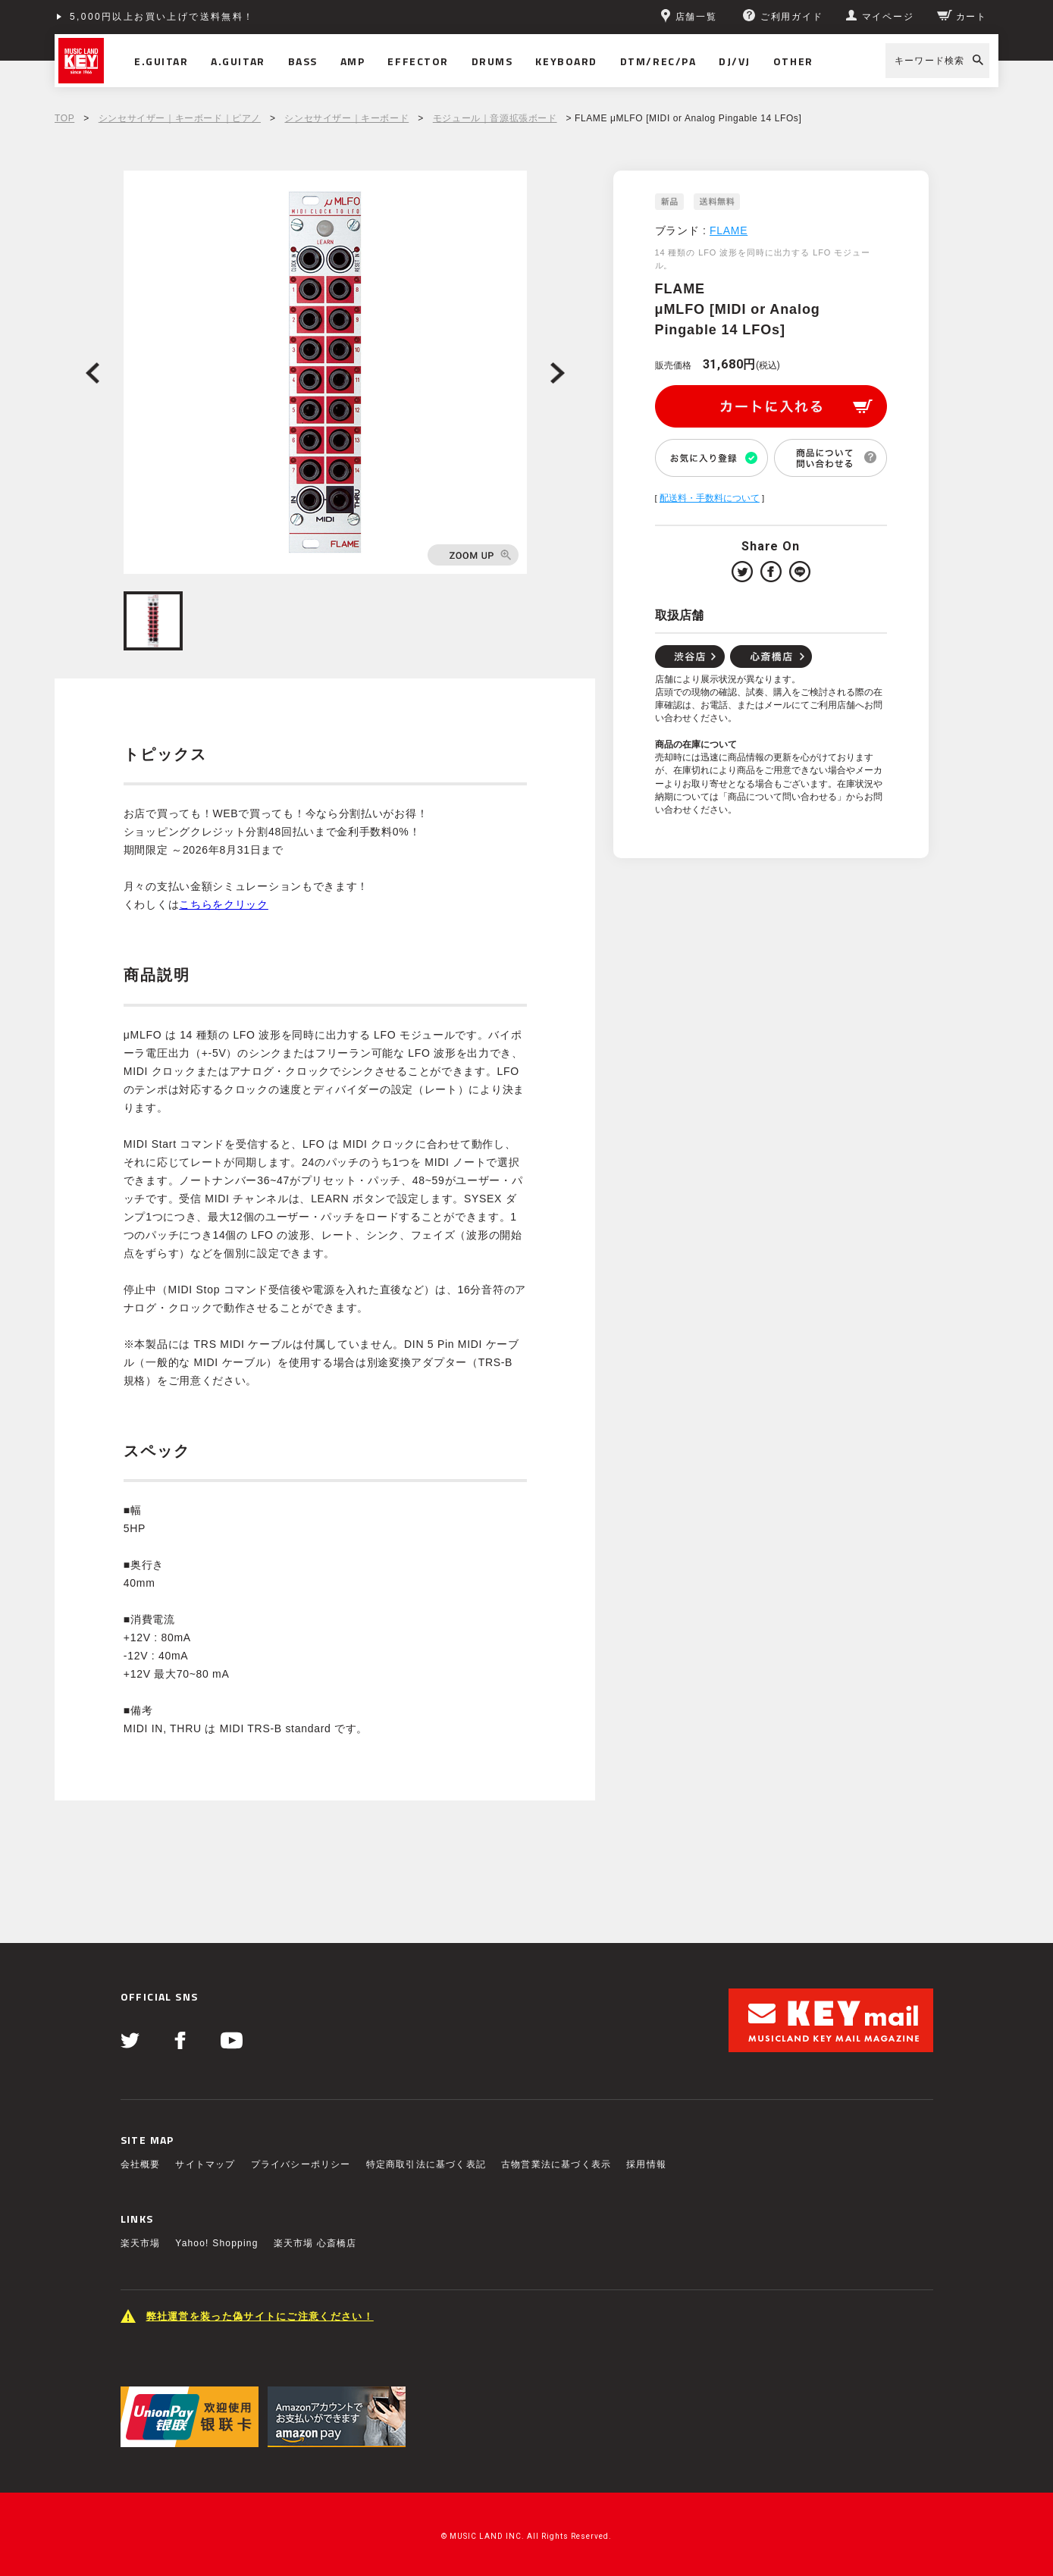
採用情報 (646, 2164)
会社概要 (141, 2164)
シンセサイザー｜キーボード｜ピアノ (180, 118)
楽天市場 (141, 2243)
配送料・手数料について (710, 498)
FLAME (728, 230)
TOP (64, 118)
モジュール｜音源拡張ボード (495, 118)
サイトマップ (205, 2164)
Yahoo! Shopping (216, 2243)
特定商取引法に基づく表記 (426, 2164)
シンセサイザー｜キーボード (346, 118)
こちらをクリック (223, 904)
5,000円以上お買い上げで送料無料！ (162, 16)
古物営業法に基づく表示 (556, 2164)
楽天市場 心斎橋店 (315, 2243)
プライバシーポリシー (301, 2164)
